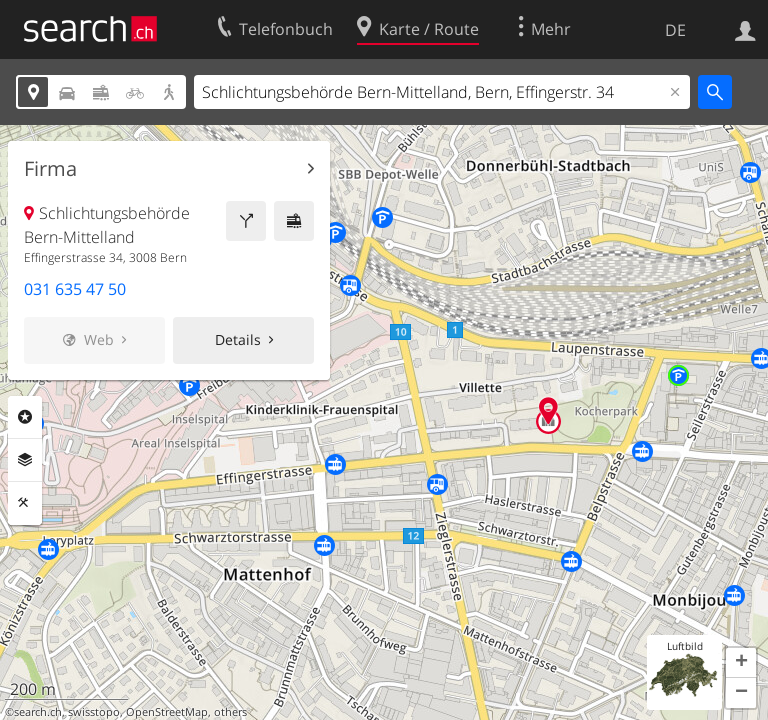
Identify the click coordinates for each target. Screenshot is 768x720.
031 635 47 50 (75, 289)
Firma (50, 169)
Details (238, 339)
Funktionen (25, 503)
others (230, 712)
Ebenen (25, 460)
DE (675, 30)
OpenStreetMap (167, 712)
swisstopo (94, 712)
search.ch (38, 712)
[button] (741, 663)
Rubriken (25, 417)
